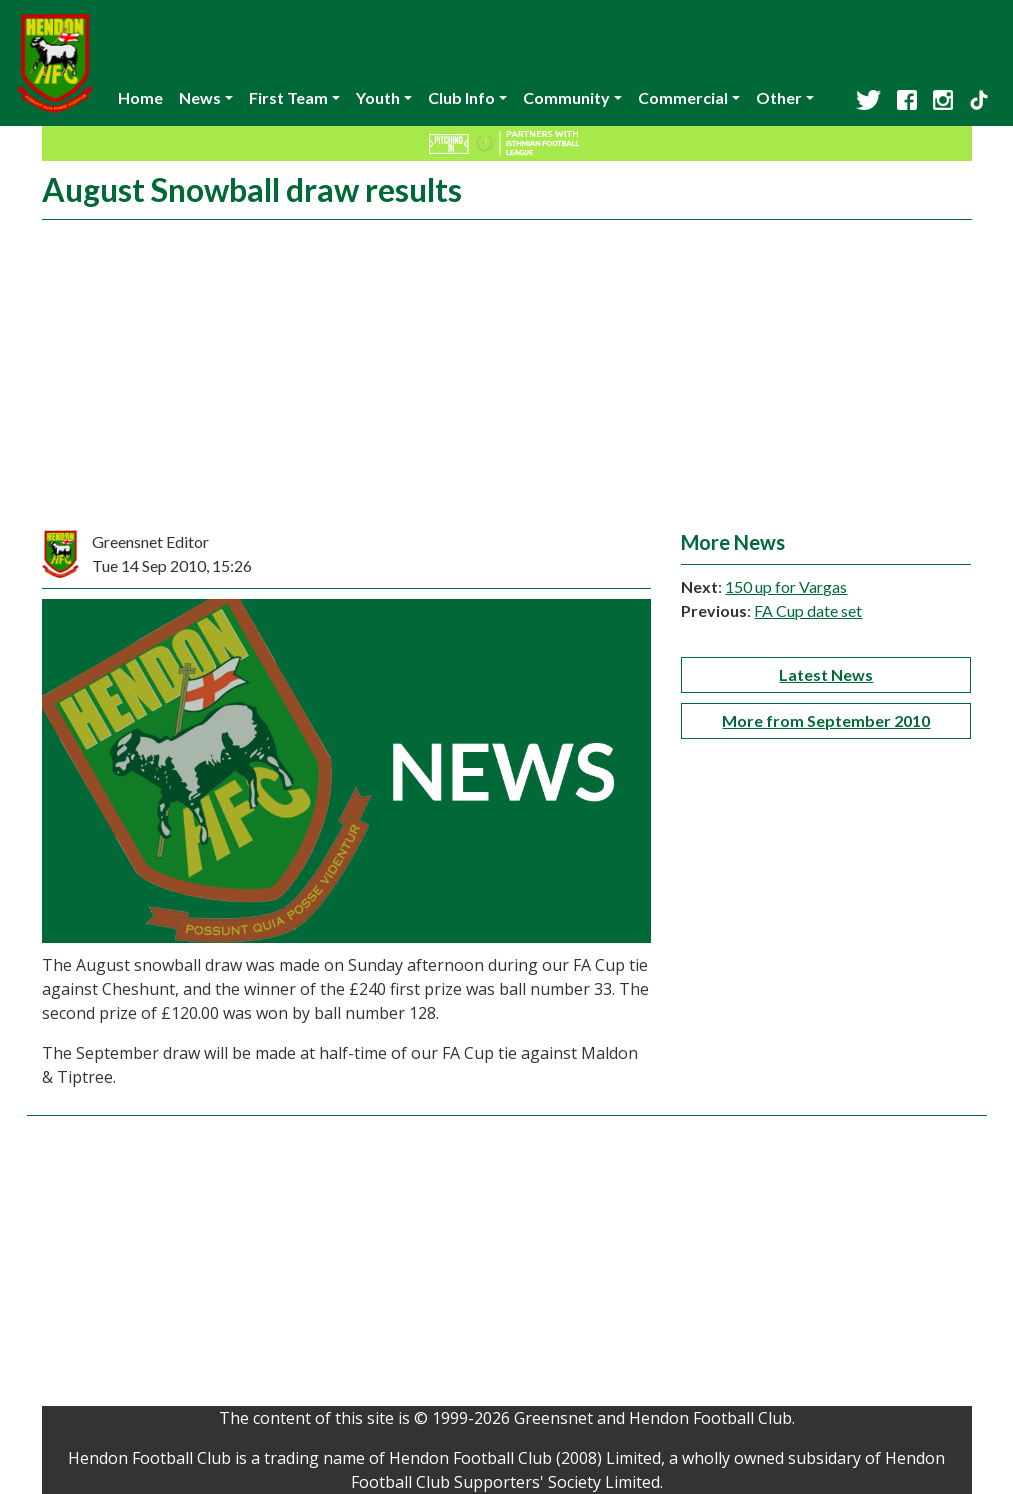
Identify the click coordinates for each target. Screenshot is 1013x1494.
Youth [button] (378, 97)
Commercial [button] (683, 97)
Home (140, 97)
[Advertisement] (507, 380)
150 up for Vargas (786, 586)
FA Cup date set (808, 610)
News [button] (200, 97)
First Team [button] (288, 97)
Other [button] (779, 97)
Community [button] (566, 97)
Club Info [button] (461, 97)
